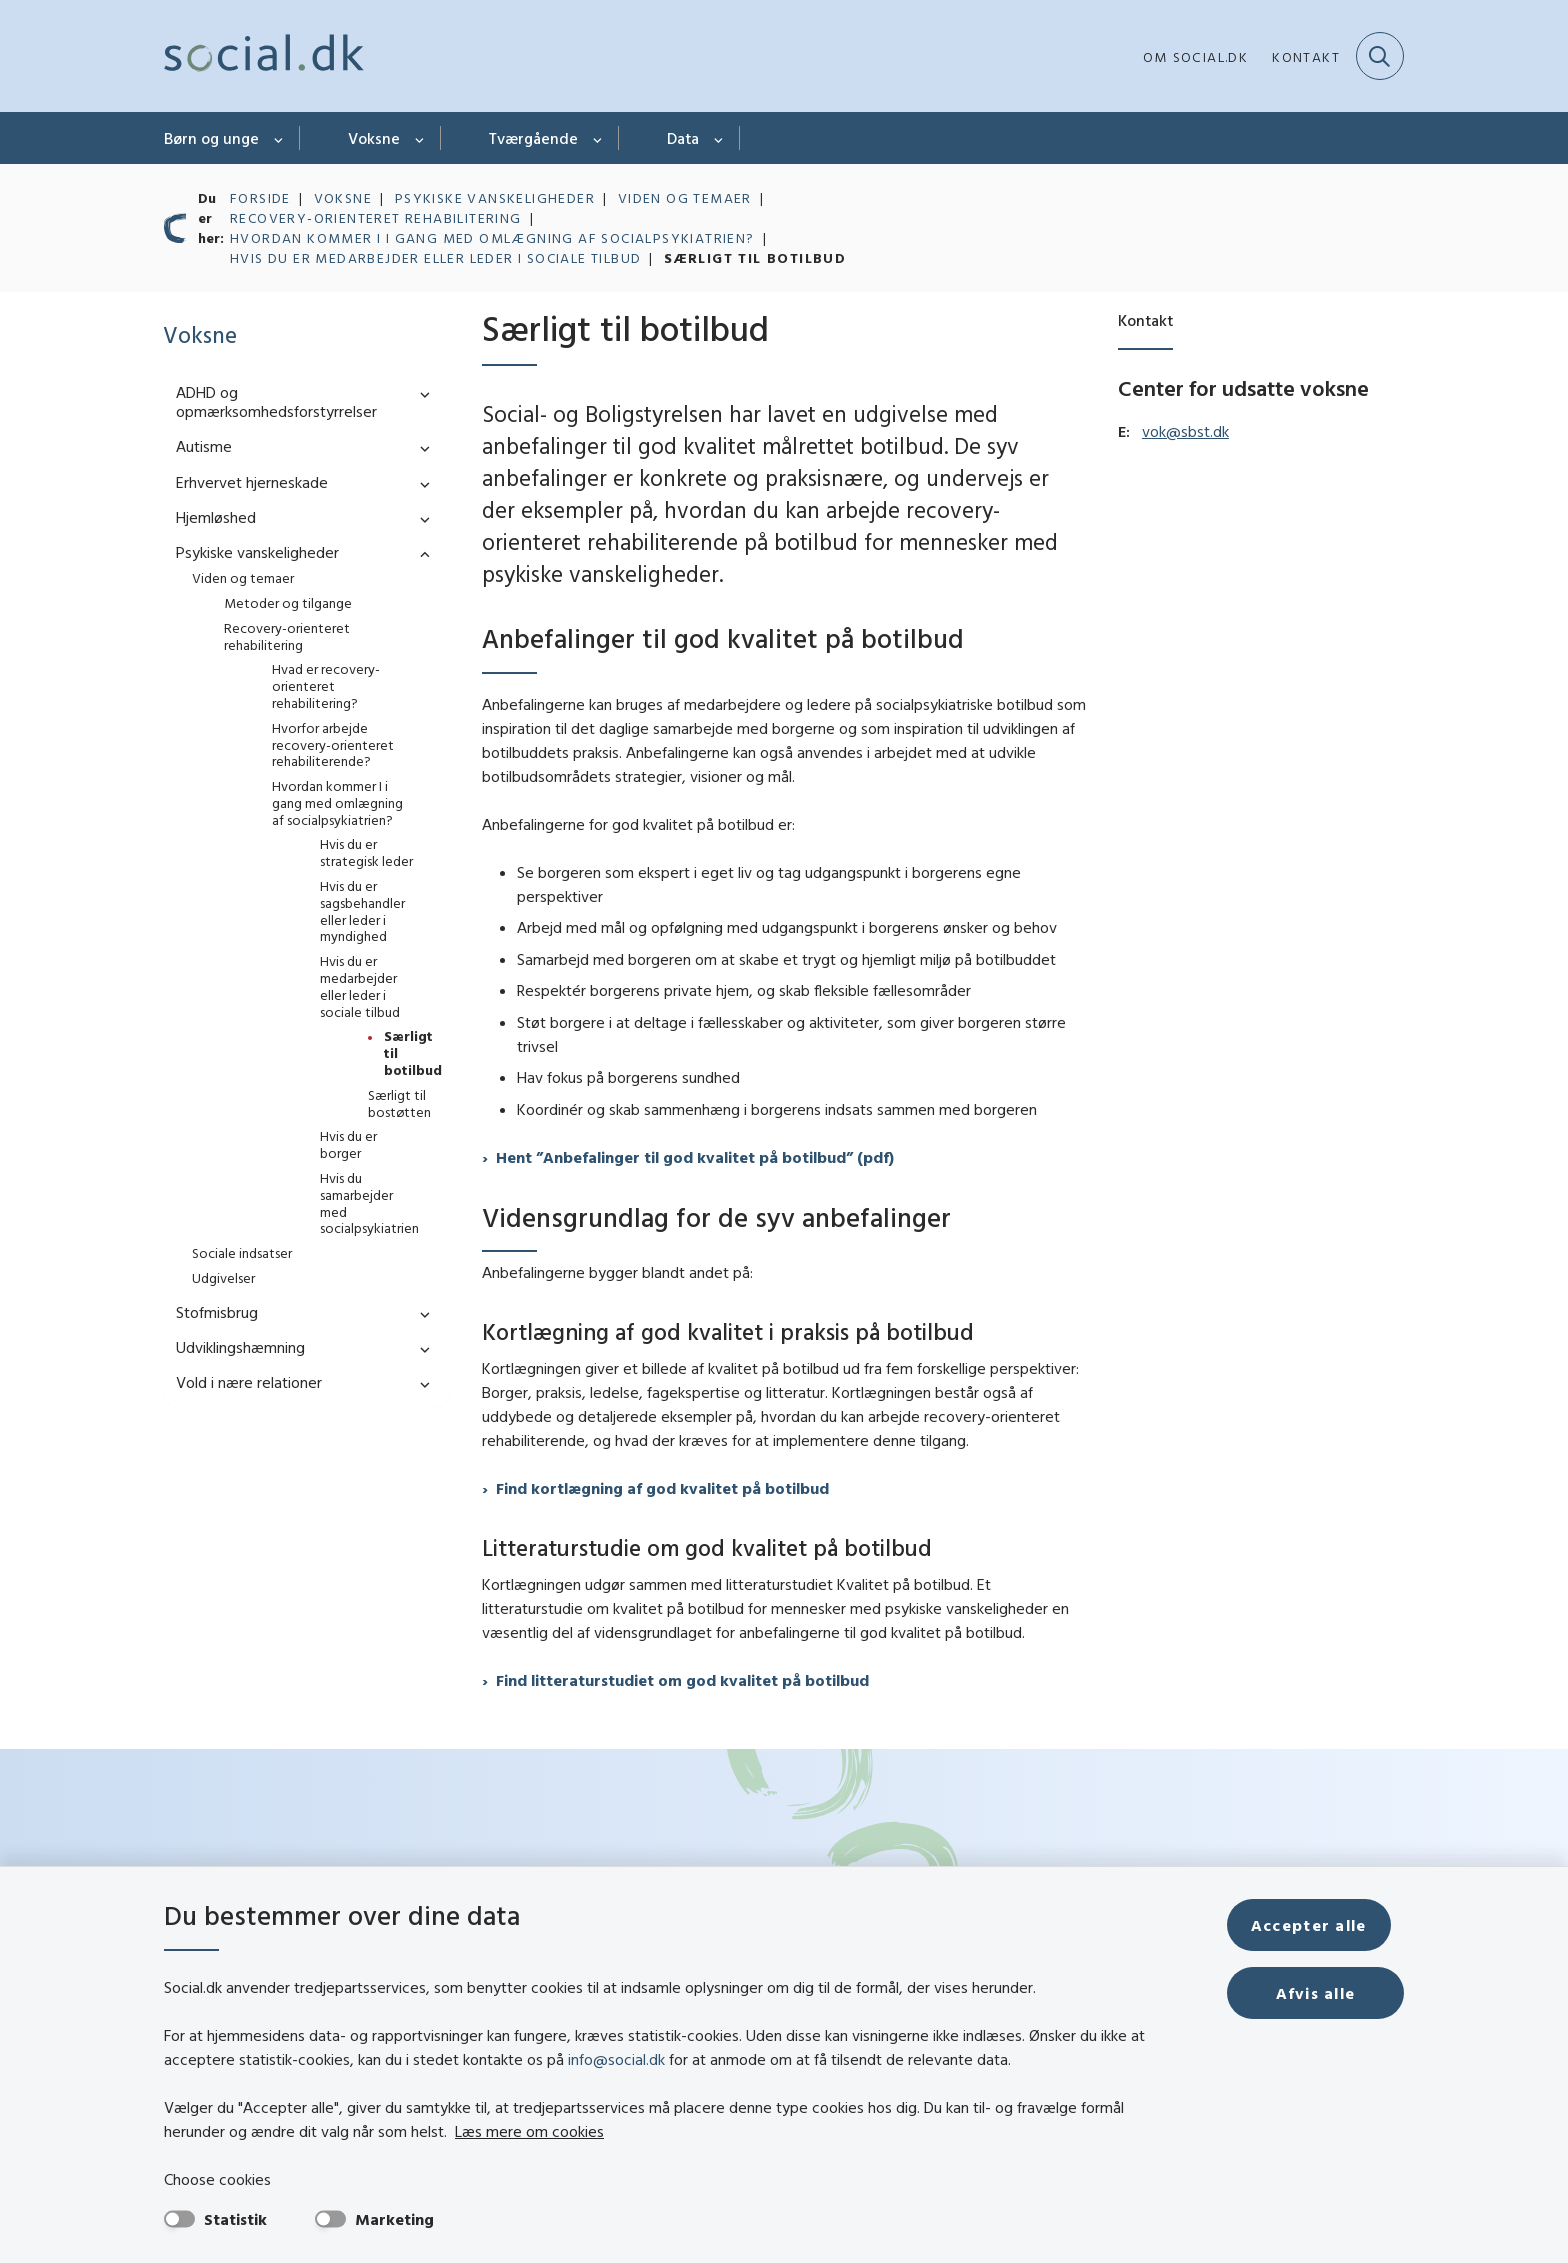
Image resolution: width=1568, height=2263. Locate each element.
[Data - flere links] (719, 138)
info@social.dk (616, 2059)
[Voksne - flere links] (420, 138)
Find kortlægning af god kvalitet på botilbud (662, 1488)
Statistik (235, 2219)
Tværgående (533, 138)
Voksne (374, 138)
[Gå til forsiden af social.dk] (264, 56)
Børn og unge (211, 138)
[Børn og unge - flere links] (279, 138)
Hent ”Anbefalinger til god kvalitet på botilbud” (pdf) (695, 1157)
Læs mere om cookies (464, 2131)
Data (683, 138)
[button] (420, 393)
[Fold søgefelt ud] (1380, 56)
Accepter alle (1322, 1925)
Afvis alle (1322, 1993)
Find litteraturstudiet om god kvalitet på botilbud (682, 1680)
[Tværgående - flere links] (598, 138)
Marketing (394, 2219)
